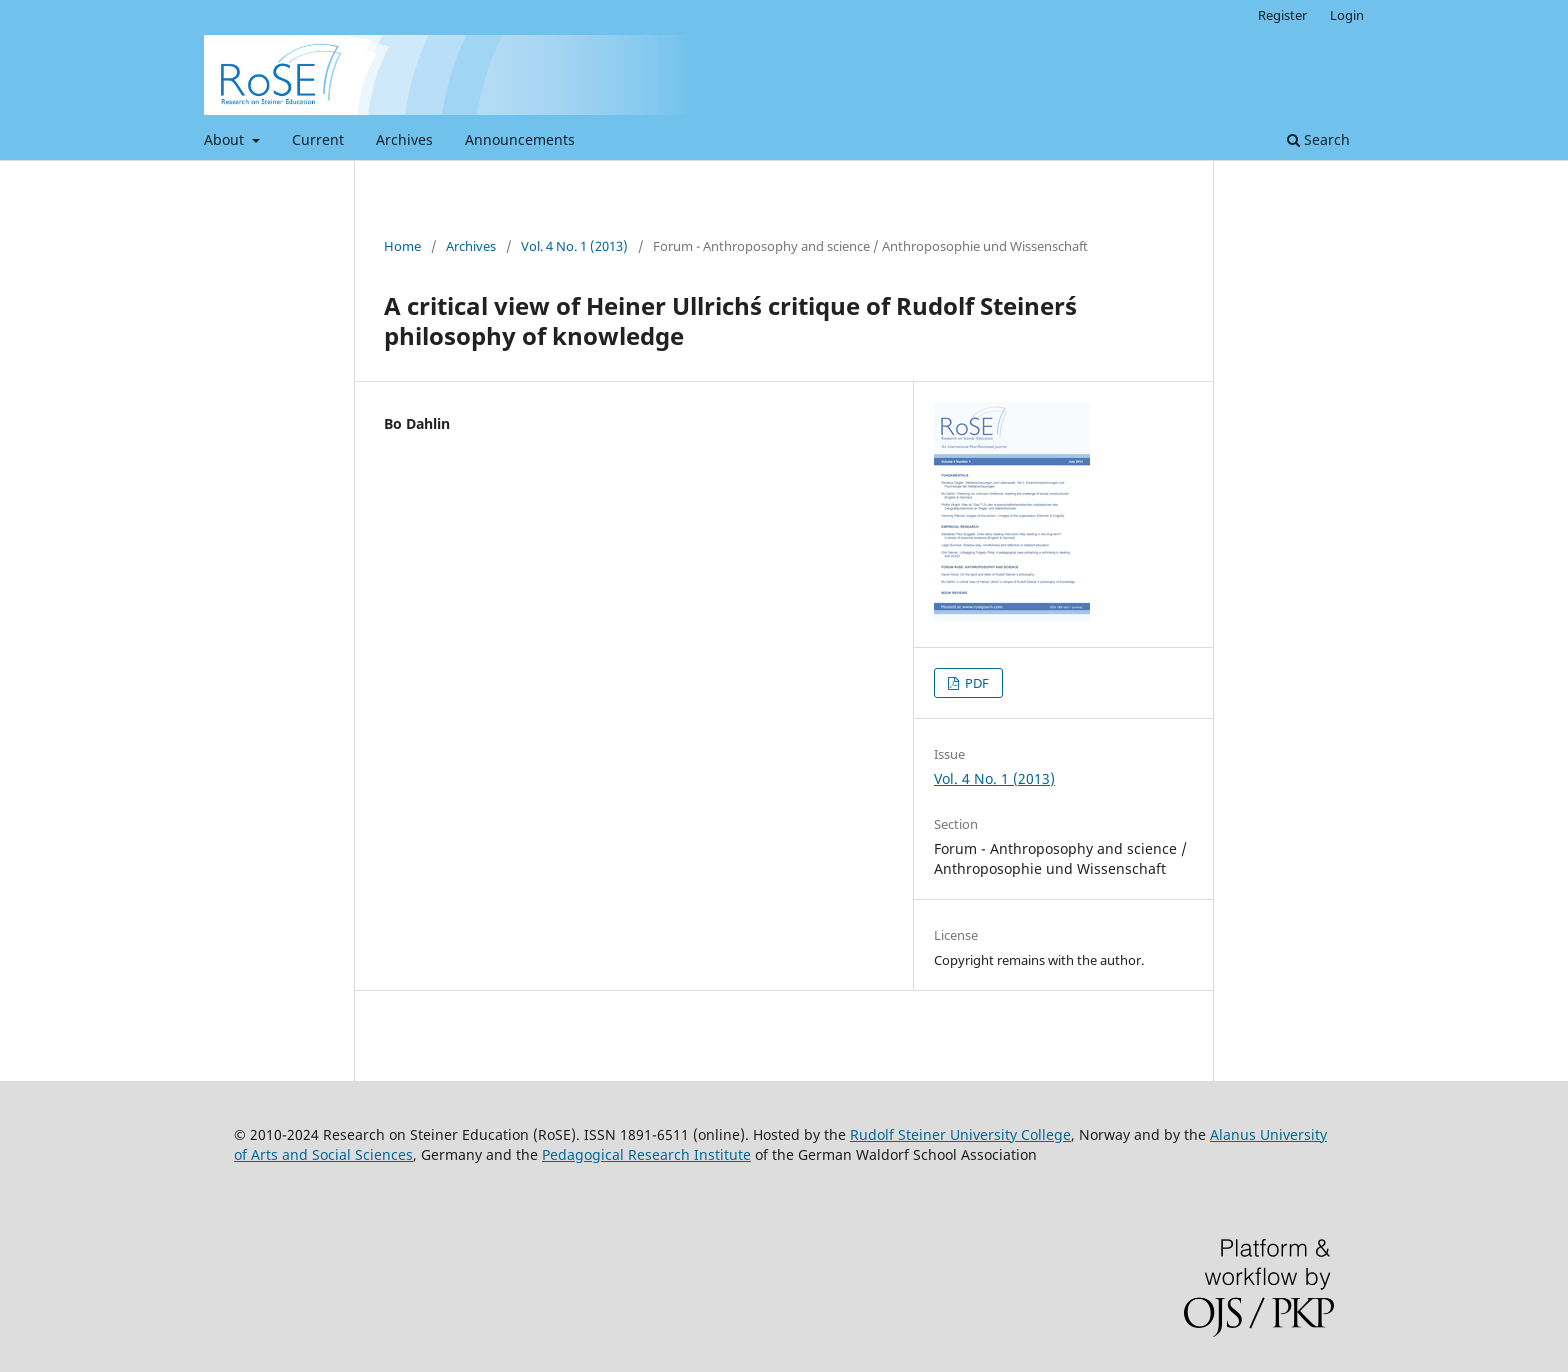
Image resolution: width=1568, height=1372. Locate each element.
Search (1318, 139)
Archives (404, 139)
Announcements (520, 139)
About (226, 139)
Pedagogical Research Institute (646, 1154)
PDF (975, 683)
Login (1347, 15)
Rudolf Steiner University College (960, 1134)
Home (402, 246)
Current (318, 139)
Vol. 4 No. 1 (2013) (574, 246)
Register (1282, 15)
